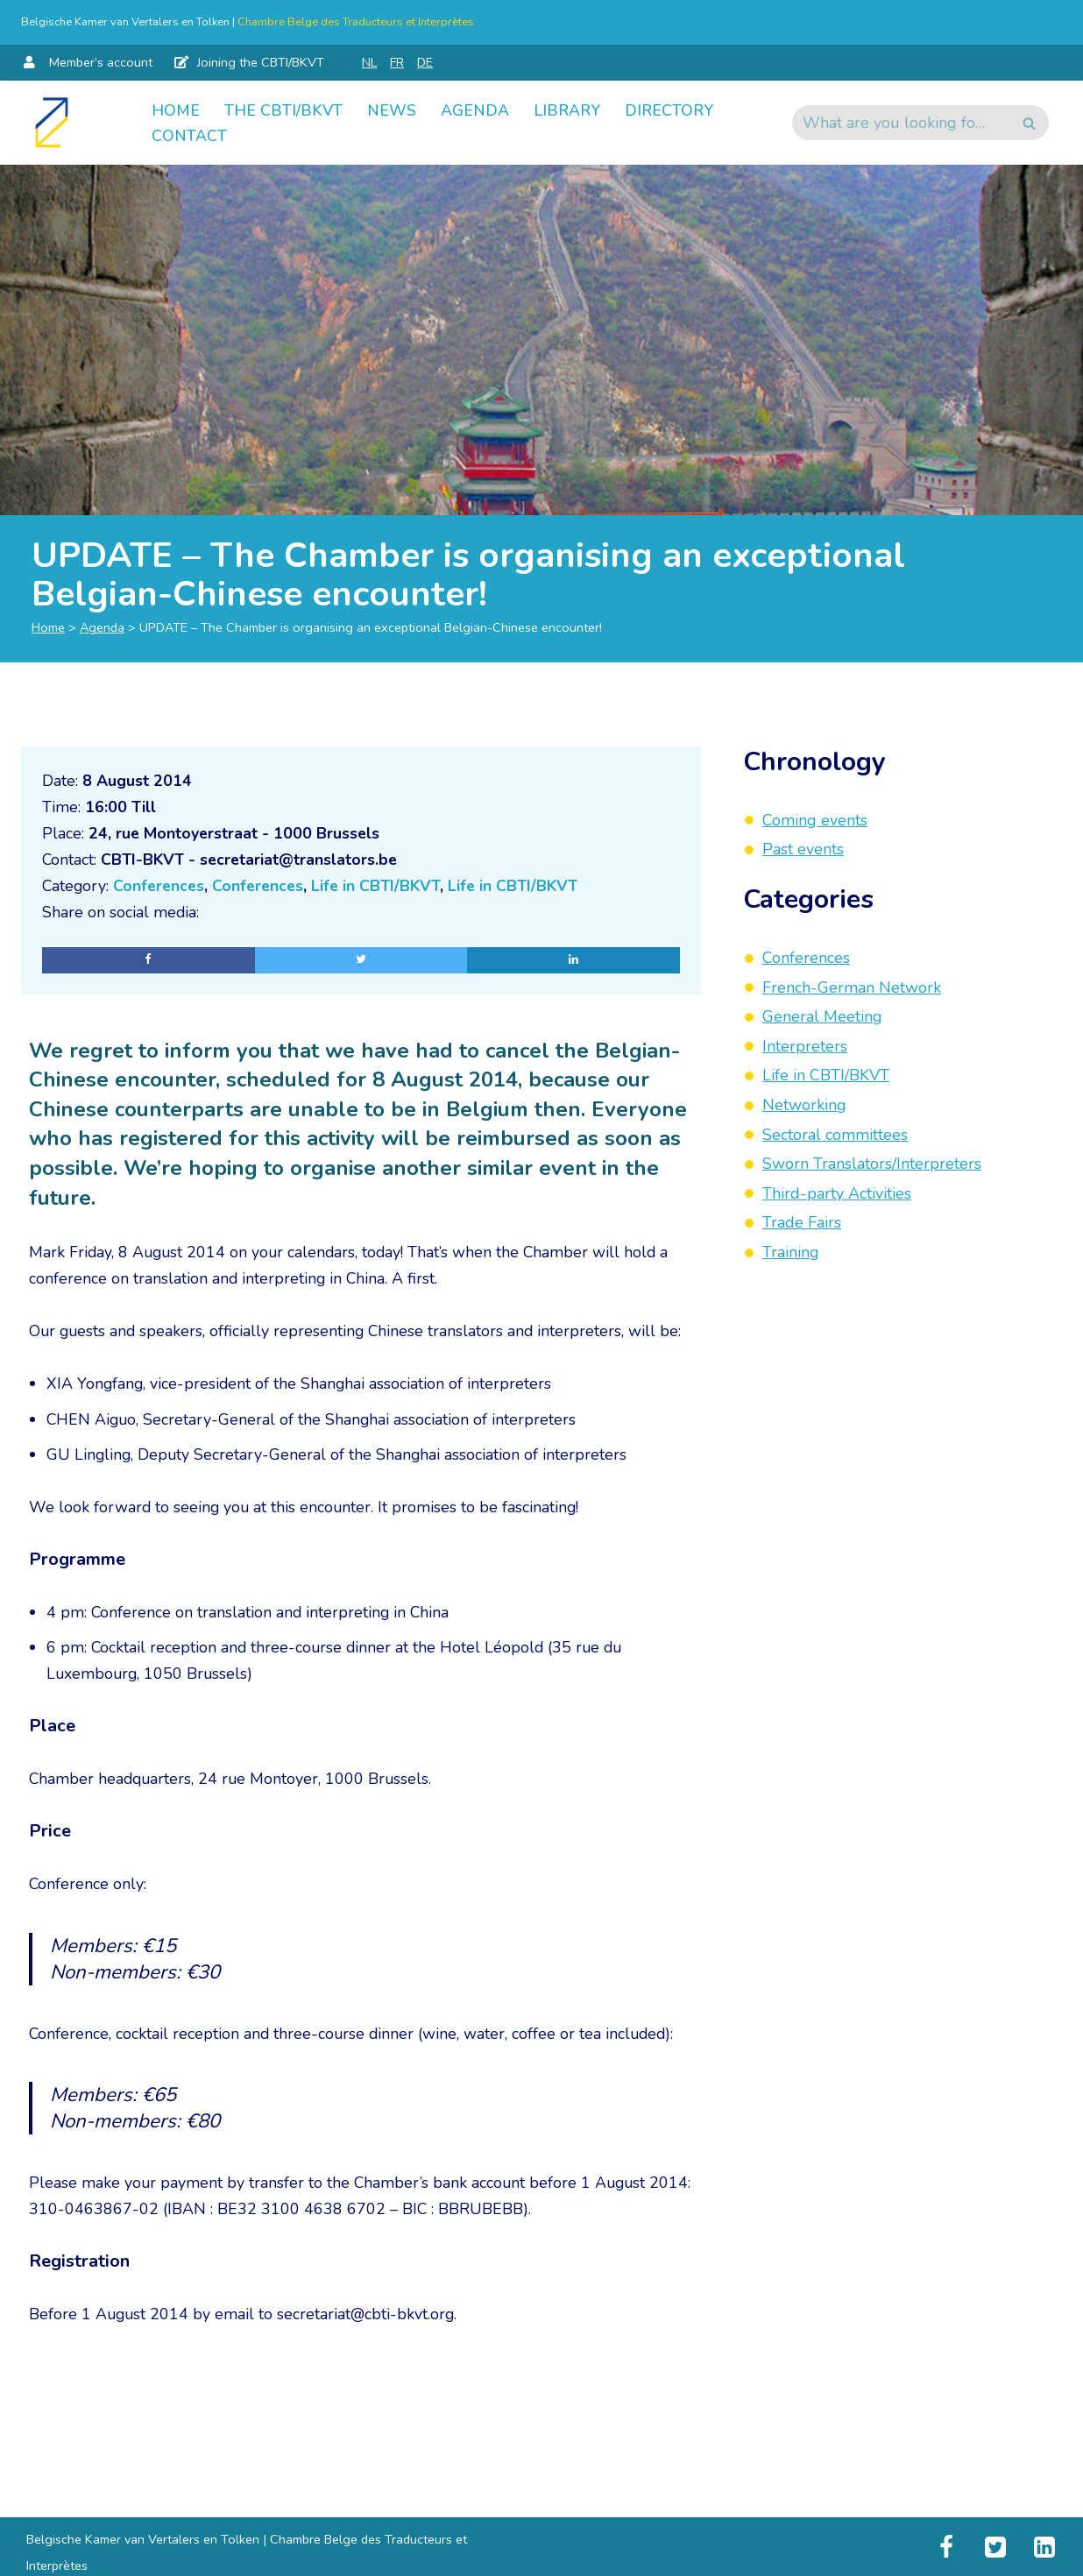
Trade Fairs (801, 1222)
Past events (803, 849)
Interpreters (804, 1046)
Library (568, 109)
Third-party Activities (836, 1193)
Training (790, 1252)
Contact (189, 135)
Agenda (475, 109)
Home (176, 109)
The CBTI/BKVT (283, 109)
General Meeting (822, 1016)
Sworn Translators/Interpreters (871, 1163)
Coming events (814, 820)
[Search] (900, 122)
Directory (671, 109)
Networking (804, 1104)
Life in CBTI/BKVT (383, 887)
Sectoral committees (835, 1134)
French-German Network (851, 987)
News (391, 109)
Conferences (162, 887)
